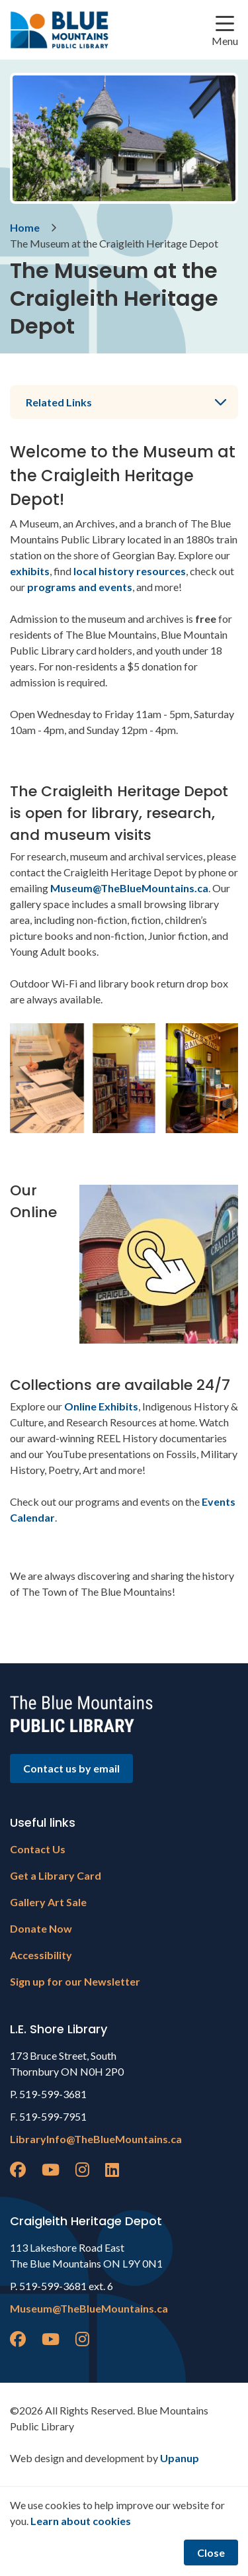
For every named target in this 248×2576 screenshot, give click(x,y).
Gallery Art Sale (48, 1902)
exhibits (30, 571)
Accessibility (41, 1955)
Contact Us (37, 1849)
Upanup (179, 2458)
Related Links (59, 402)
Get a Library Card (55, 1875)
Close (211, 2552)
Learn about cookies (80, 2520)
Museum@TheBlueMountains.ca (129, 888)
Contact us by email (71, 1768)
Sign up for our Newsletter (75, 1981)
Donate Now (41, 1928)
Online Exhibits (101, 1406)
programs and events (79, 586)
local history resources (129, 571)
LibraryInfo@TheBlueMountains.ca (96, 2139)
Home (25, 227)
